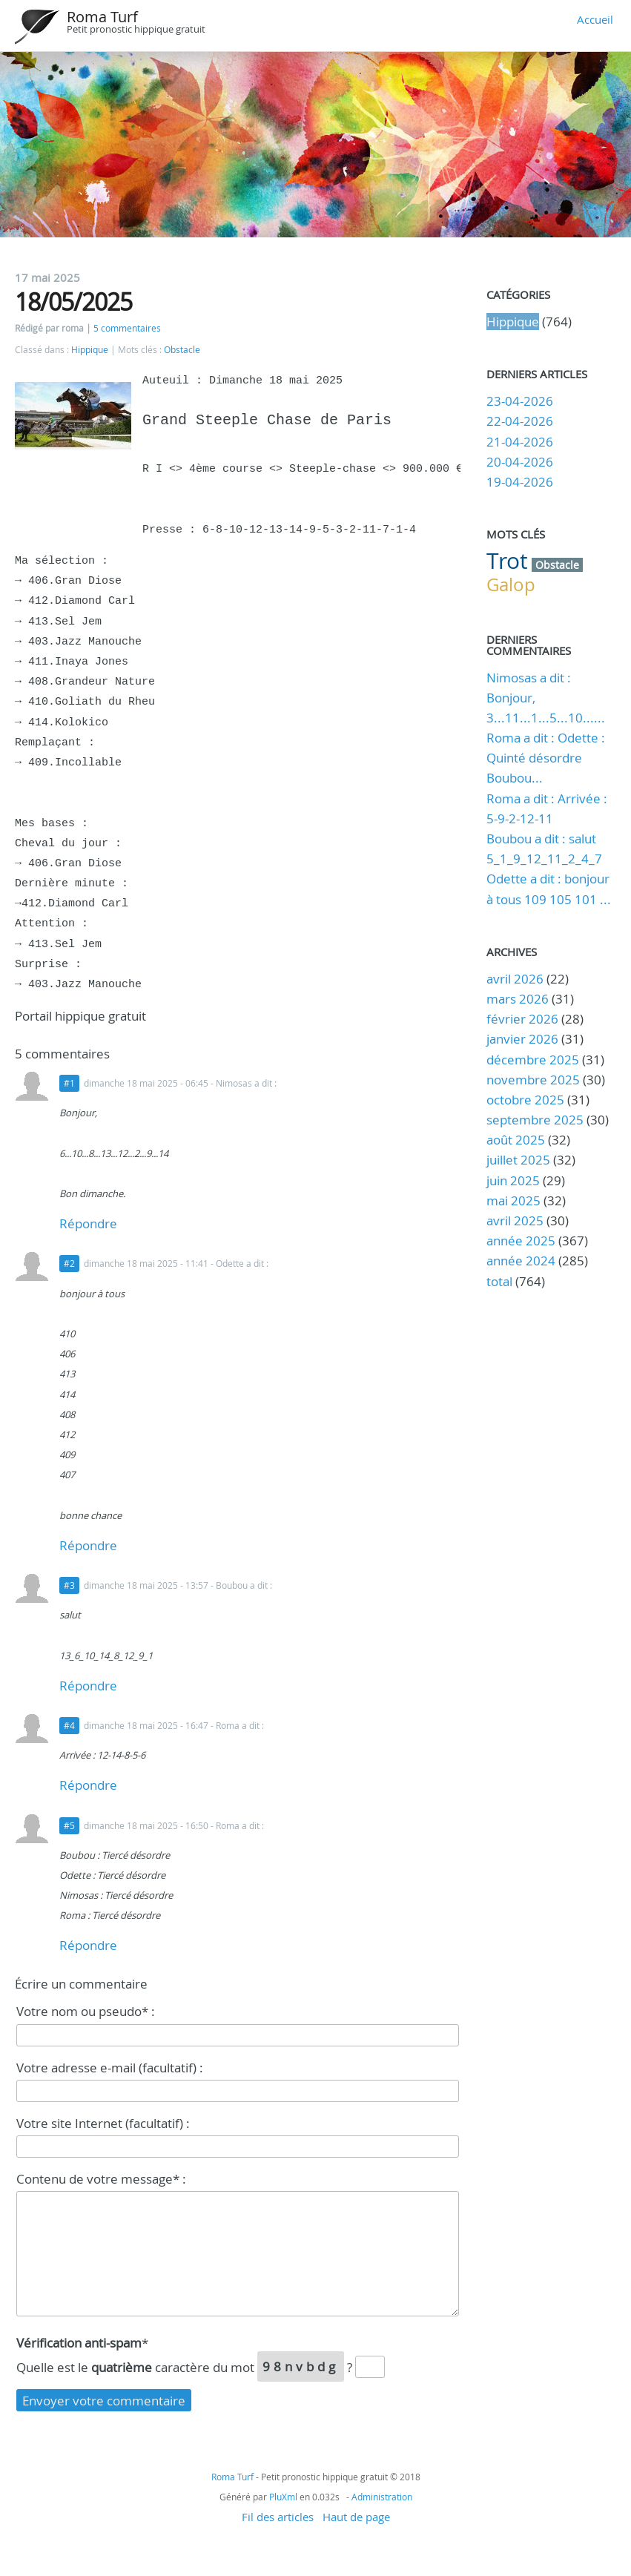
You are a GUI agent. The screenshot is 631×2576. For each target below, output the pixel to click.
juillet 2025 (518, 1159)
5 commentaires (127, 328)
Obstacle (182, 349)
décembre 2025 (532, 1059)
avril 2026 (515, 978)
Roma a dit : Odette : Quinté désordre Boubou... (545, 757)
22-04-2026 (519, 420)
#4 (69, 1725)
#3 (69, 1585)
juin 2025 (513, 1180)
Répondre (88, 1223)
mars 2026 (517, 998)
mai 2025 (513, 1200)
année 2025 (520, 1240)
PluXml (283, 2497)
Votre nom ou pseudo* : (85, 2011)
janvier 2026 (522, 1038)
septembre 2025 (535, 1119)
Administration (381, 2497)
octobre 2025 (525, 1099)
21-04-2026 (519, 441)
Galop (510, 584)
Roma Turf (102, 17)
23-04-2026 (519, 400)
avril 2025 (515, 1220)
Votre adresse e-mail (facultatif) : (109, 2067)
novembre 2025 (533, 1079)
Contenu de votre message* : (101, 2178)
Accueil (595, 19)
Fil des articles (278, 2516)
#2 (69, 1263)
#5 (69, 1825)
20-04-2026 (519, 461)
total (500, 1281)
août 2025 (515, 1139)
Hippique (89, 349)
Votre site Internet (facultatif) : (103, 2123)
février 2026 (522, 1018)
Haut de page (356, 2516)
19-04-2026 (519, 481)
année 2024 (520, 1260)
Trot (507, 561)
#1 (69, 1083)
